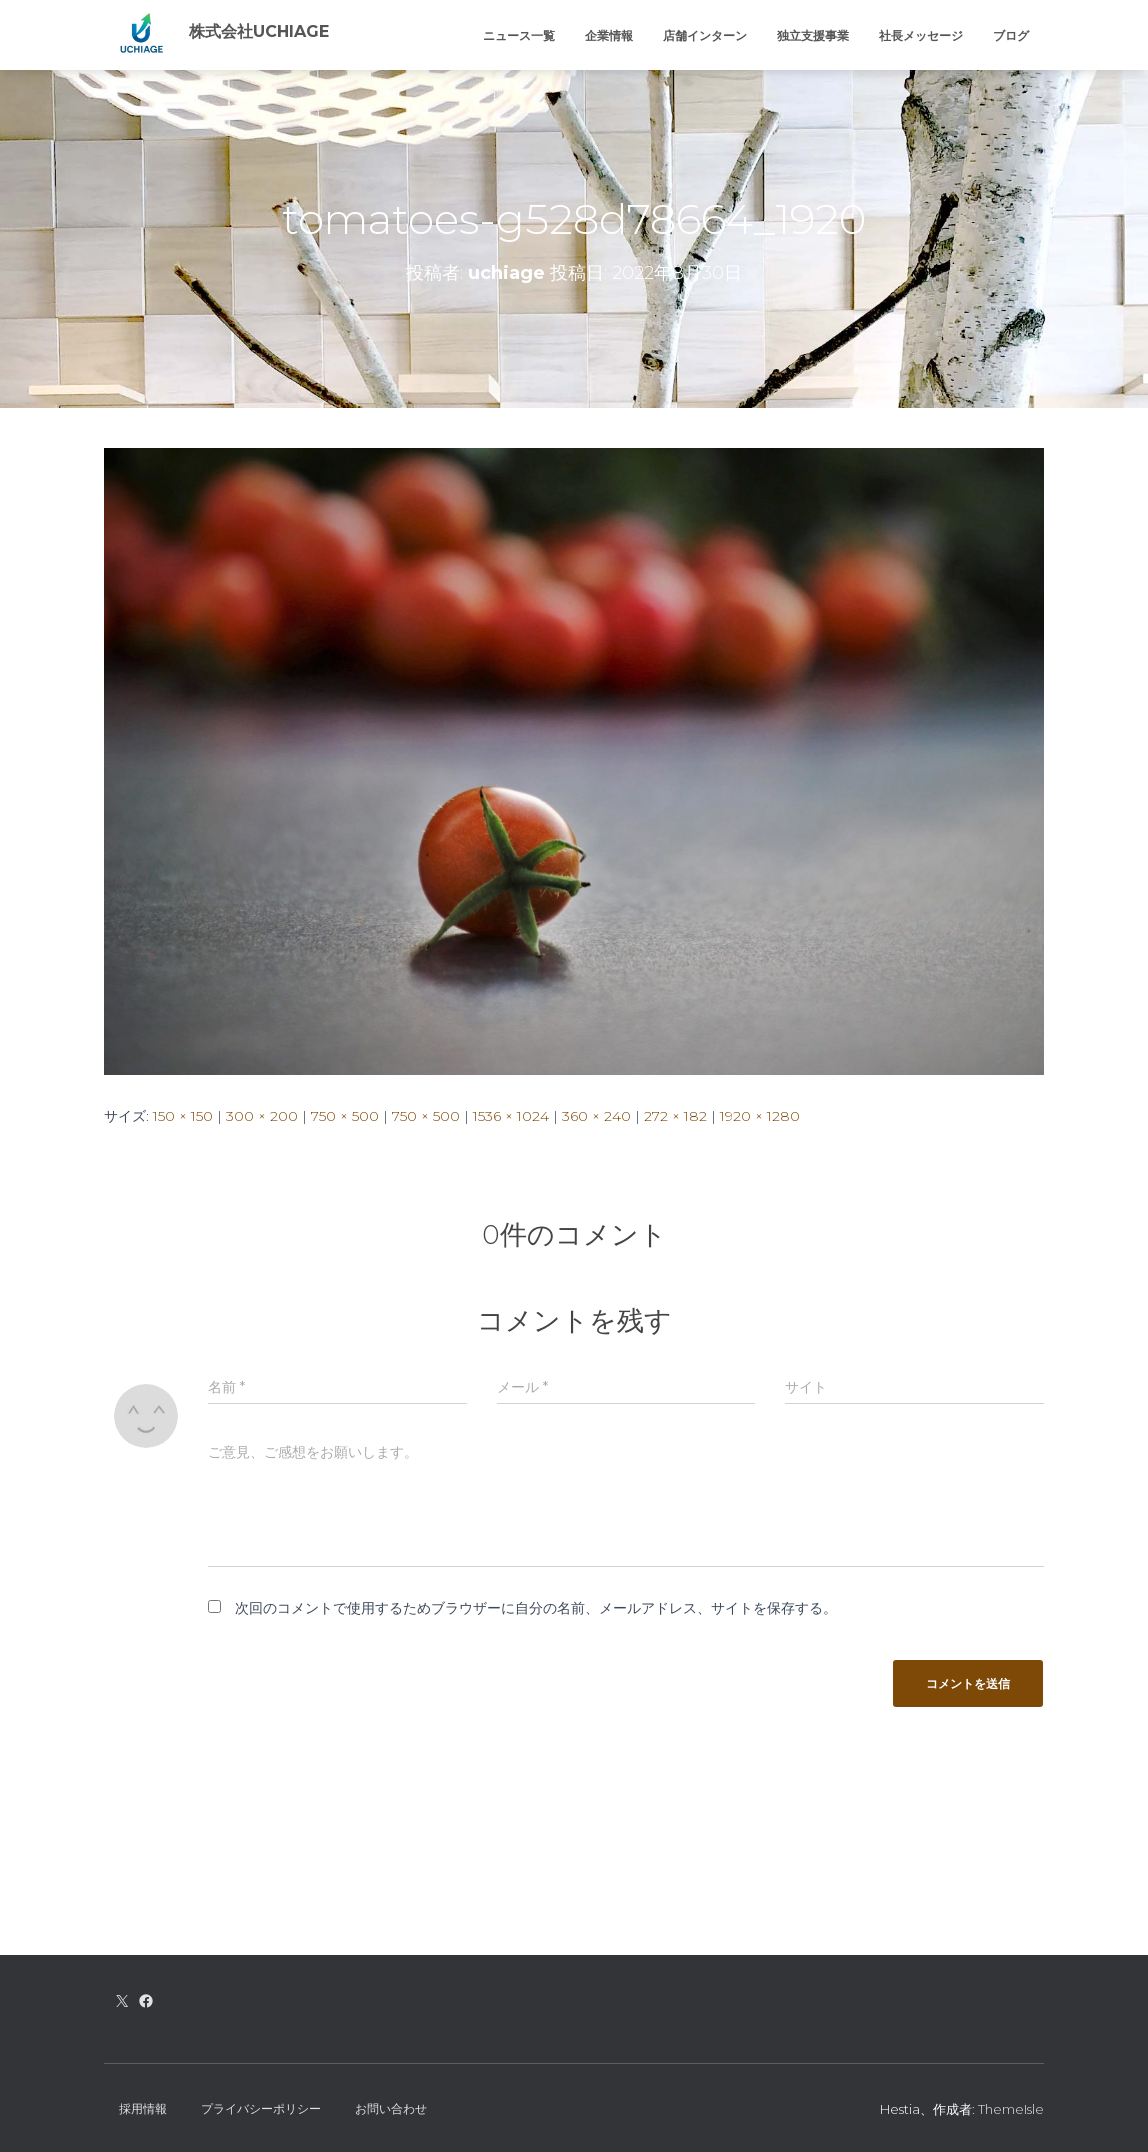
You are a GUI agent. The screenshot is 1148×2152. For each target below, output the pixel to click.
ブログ (1011, 35)
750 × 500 (345, 1116)
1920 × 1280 (760, 1116)
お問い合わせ (391, 2108)
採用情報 (143, 2108)
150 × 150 (183, 1116)
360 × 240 (596, 1116)
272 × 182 (675, 1116)
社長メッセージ (921, 35)
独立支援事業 (813, 35)
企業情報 (609, 35)
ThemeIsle (1011, 2109)
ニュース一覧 (519, 35)
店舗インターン (705, 35)
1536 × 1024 (511, 1116)
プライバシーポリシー (261, 2108)
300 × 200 (262, 1116)
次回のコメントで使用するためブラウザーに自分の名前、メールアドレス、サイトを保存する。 (536, 1608)
